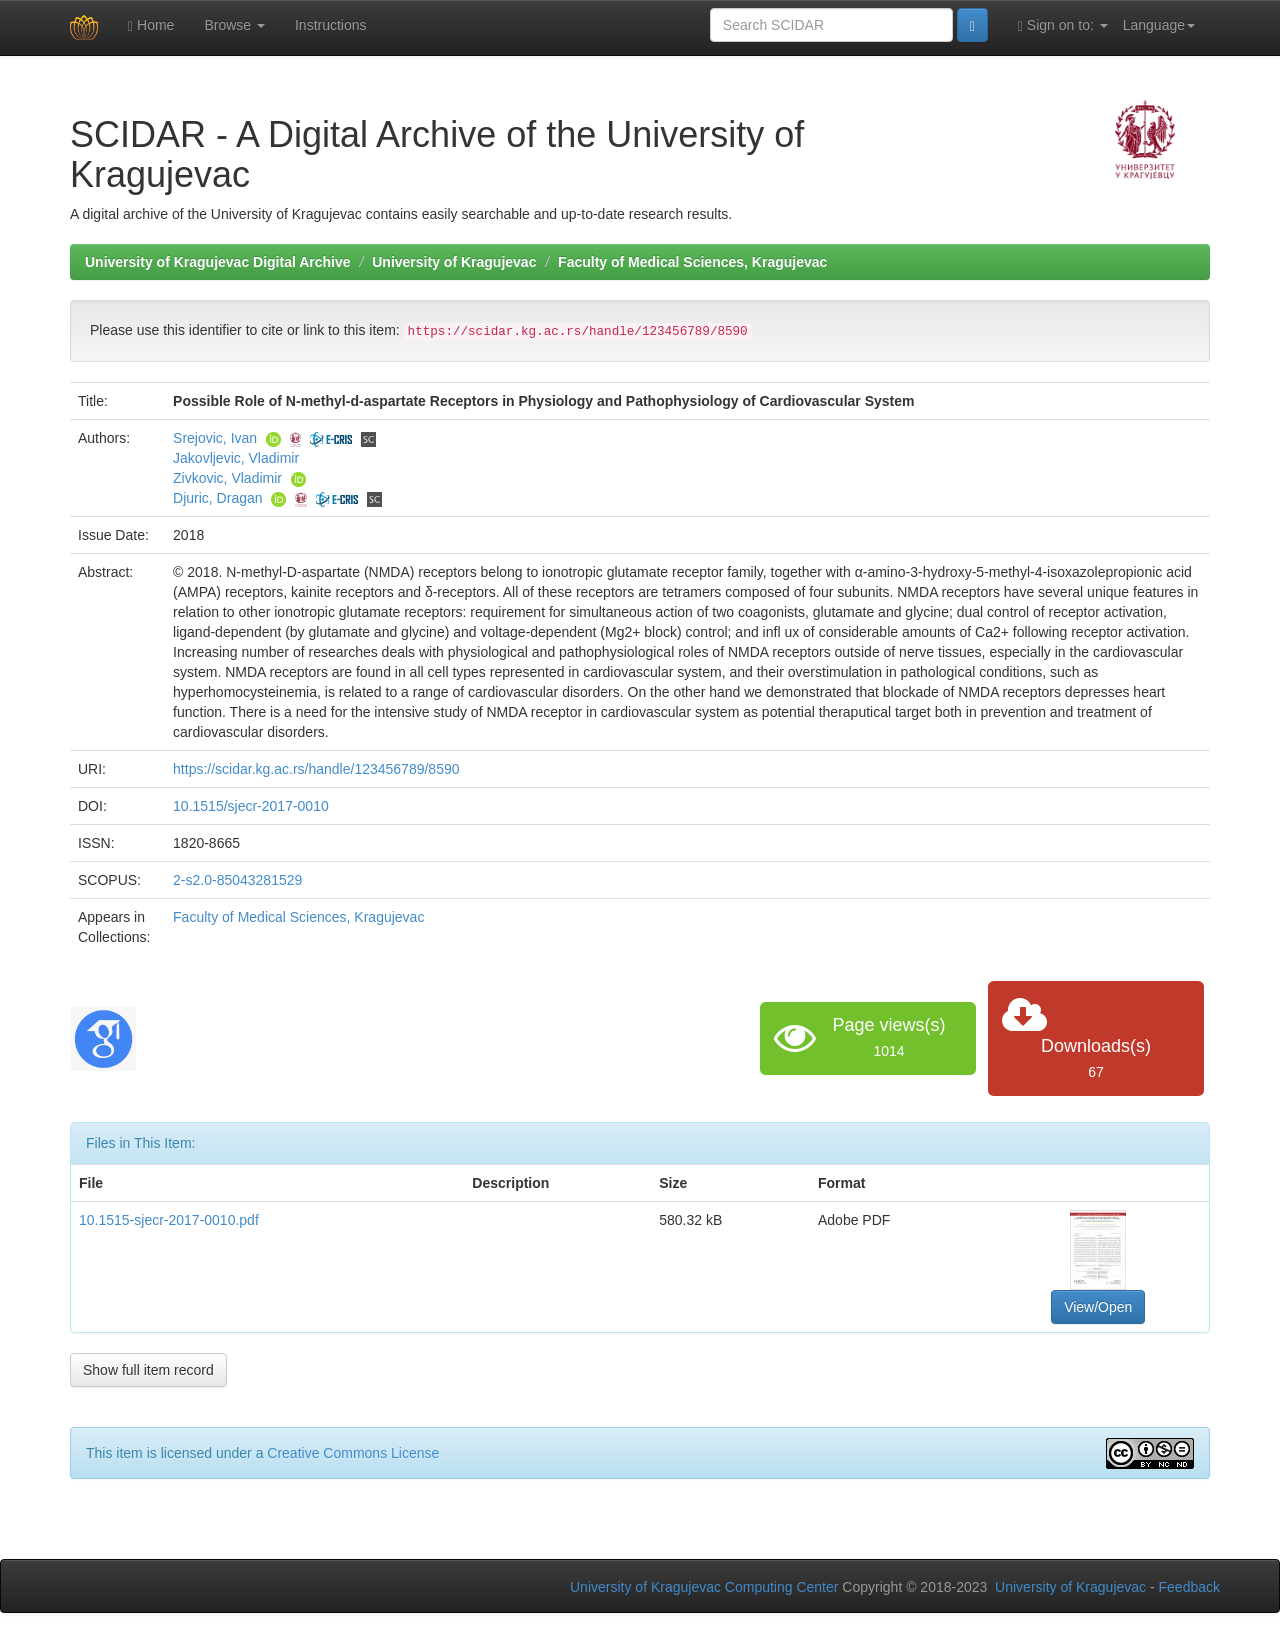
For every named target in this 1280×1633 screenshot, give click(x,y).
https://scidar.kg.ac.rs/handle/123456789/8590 (316, 769)
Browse (234, 25)
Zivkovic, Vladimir (227, 478)
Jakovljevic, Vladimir (236, 458)
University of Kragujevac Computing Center (704, 1587)
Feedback (1189, 1587)
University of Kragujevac (454, 262)
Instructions (331, 25)
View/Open (1098, 1307)
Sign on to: (1063, 25)
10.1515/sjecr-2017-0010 (251, 806)
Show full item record (148, 1370)
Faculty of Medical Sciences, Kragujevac (692, 262)
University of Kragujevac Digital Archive (218, 262)
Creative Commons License (353, 1453)
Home (151, 25)
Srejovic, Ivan (215, 438)
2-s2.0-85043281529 (237, 880)
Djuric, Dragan (217, 498)
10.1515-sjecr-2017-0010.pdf (169, 1220)
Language (1159, 25)
